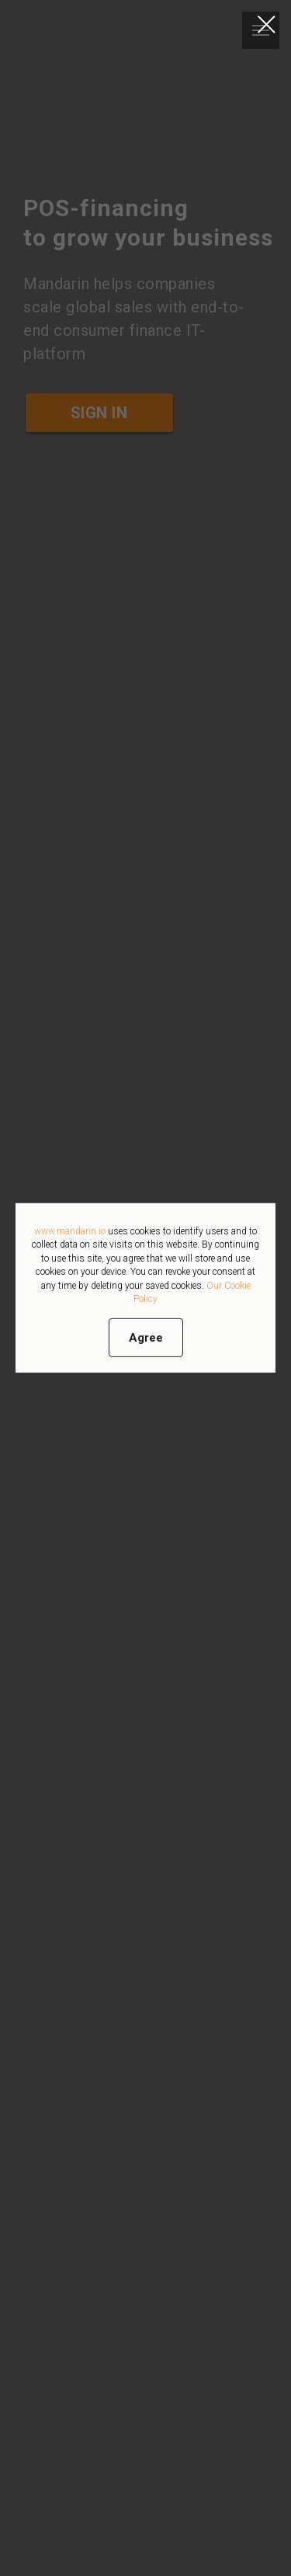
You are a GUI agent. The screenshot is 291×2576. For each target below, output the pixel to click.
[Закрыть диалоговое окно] (266, 24)
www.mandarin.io (70, 1231)
